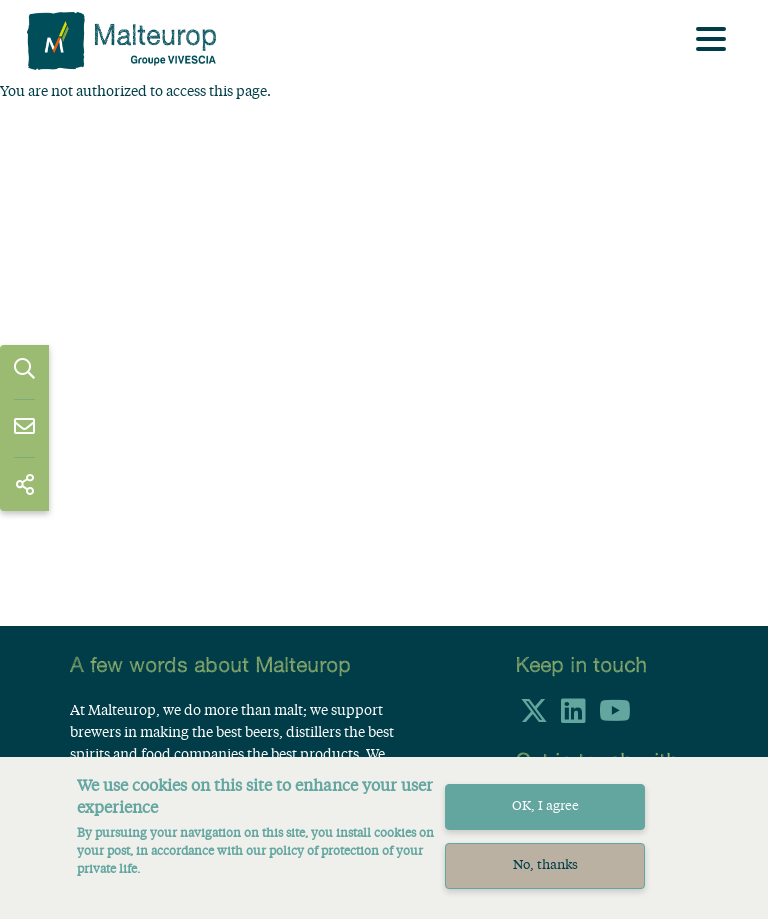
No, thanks (545, 877)
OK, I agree (545, 818)
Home (77, 107)
